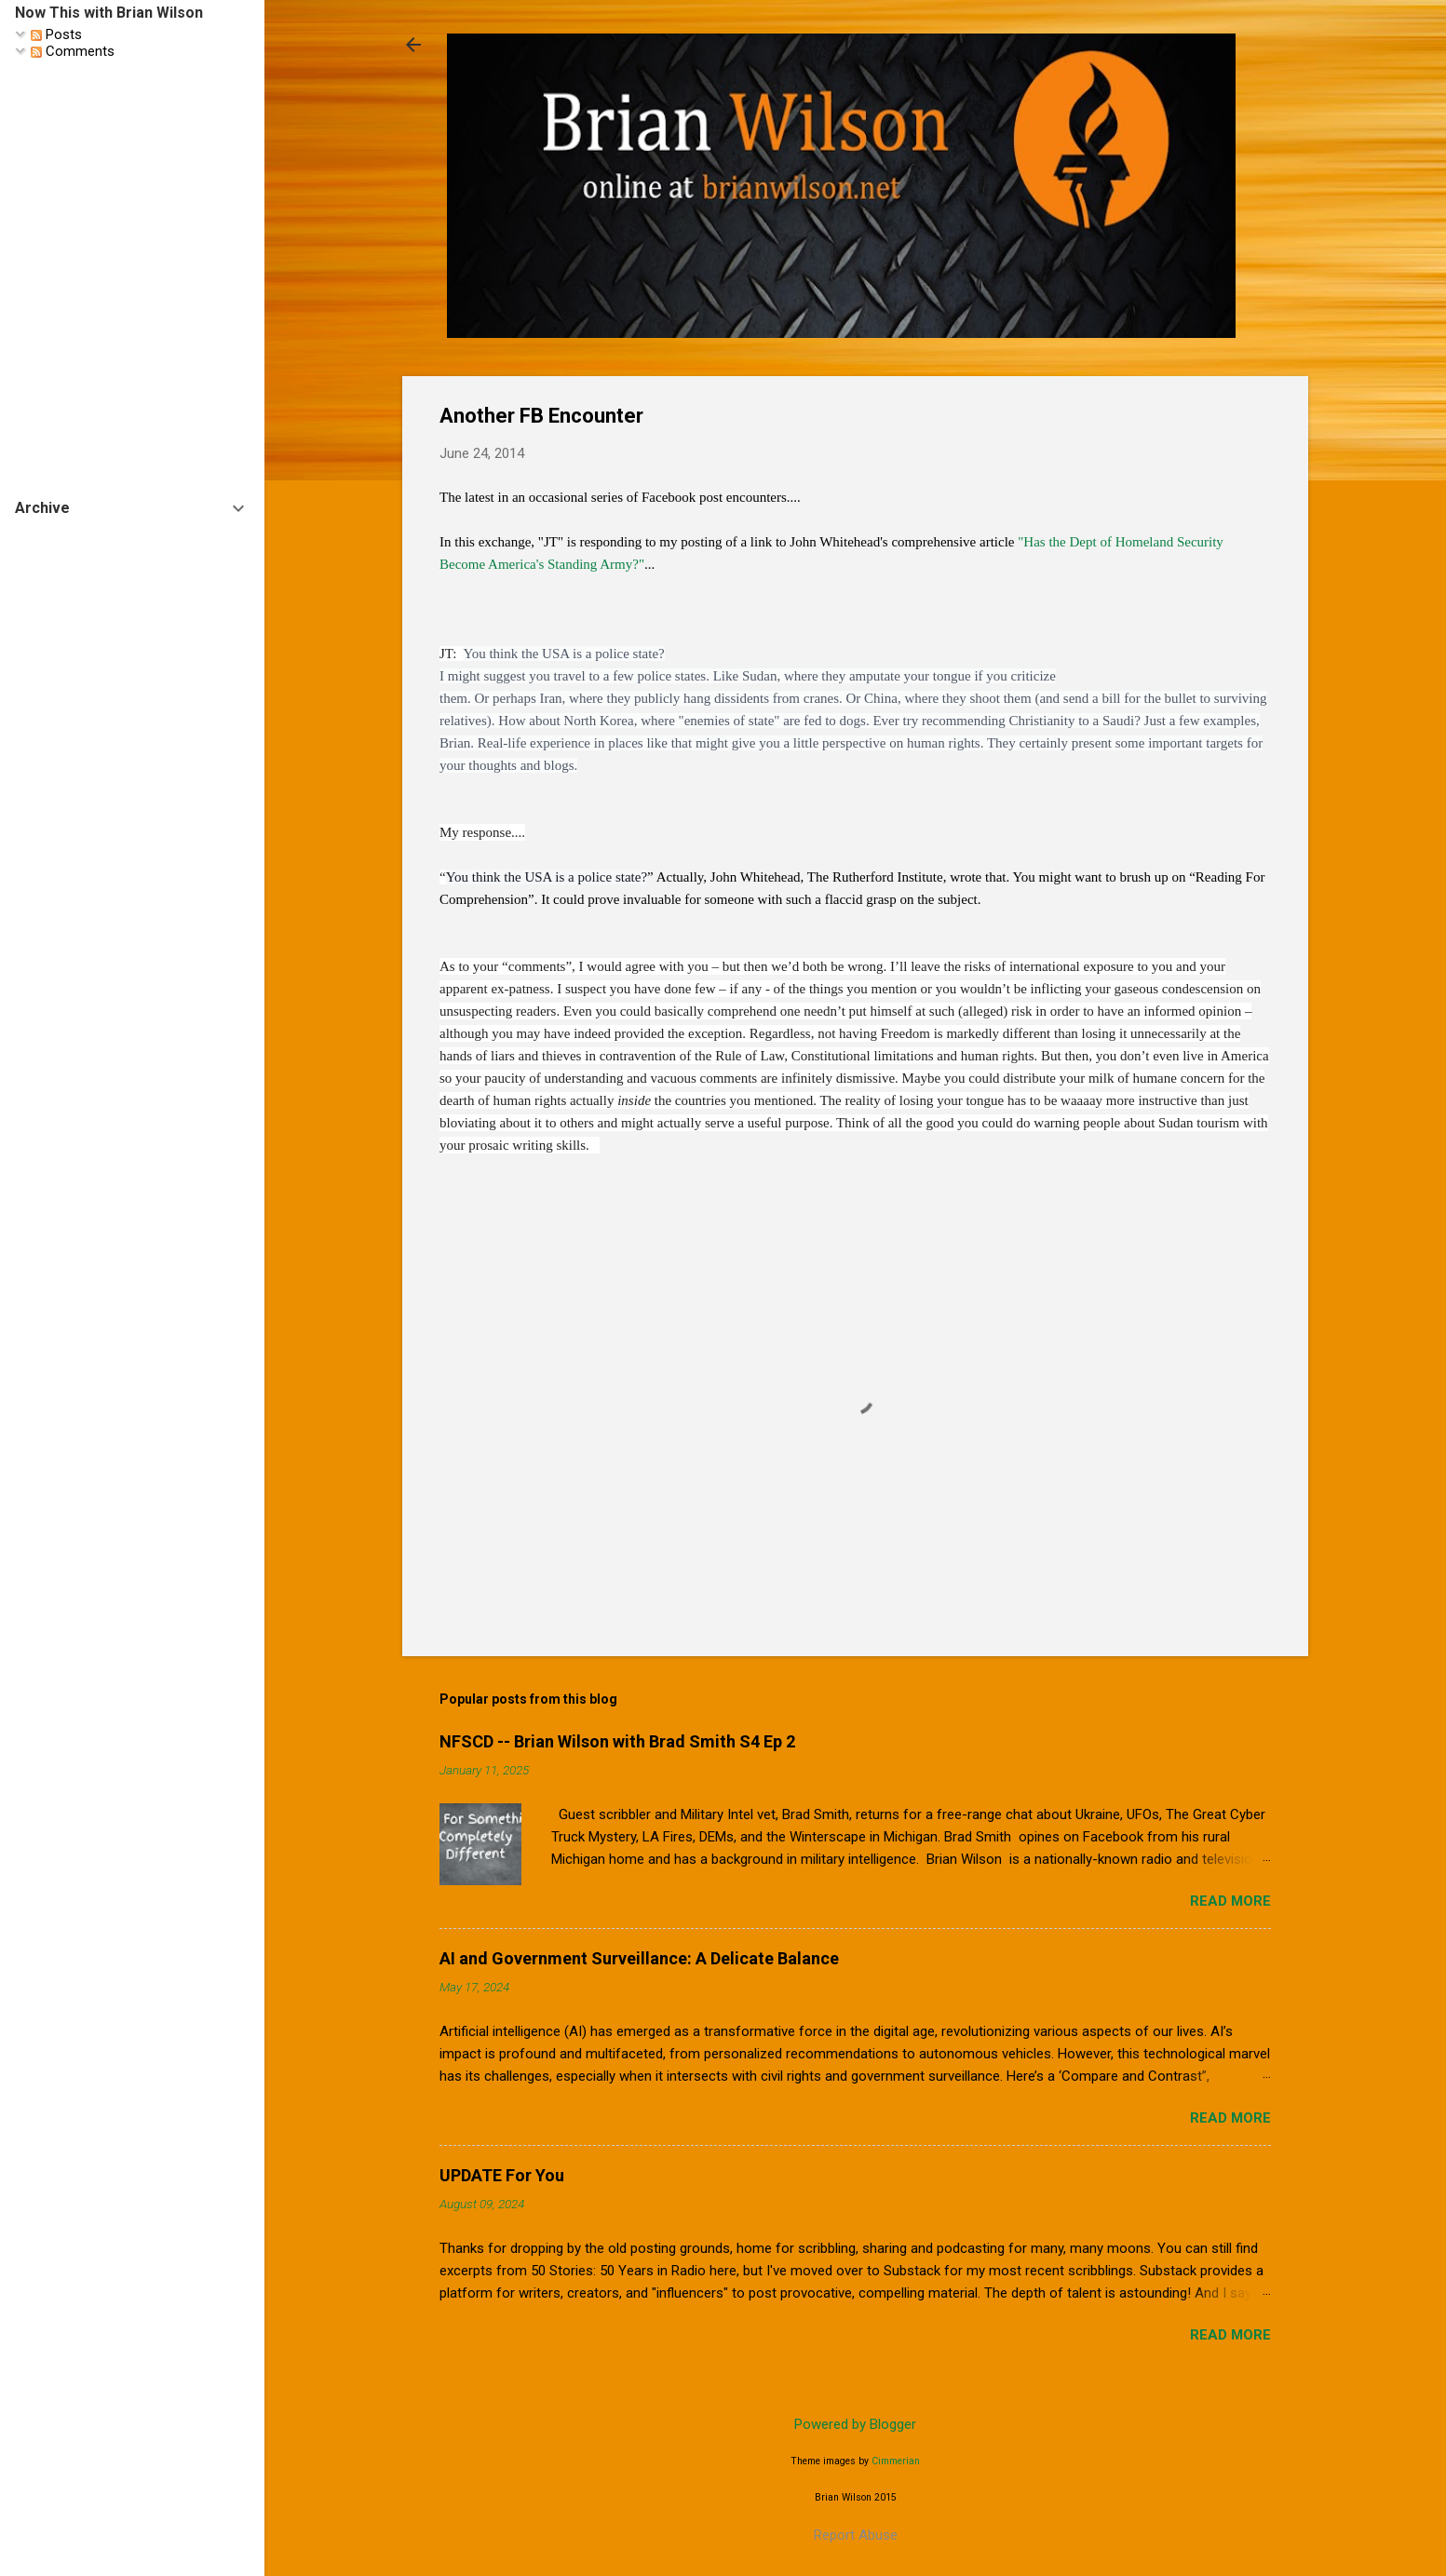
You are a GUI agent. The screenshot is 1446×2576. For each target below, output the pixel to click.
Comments (73, 51)
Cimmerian (896, 2461)
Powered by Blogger (855, 2424)
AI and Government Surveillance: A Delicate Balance (639, 1958)
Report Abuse (856, 2535)
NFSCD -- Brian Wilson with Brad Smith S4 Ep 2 (617, 1741)
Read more (1230, 1901)
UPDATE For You (501, 2175)
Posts (56, 34)
